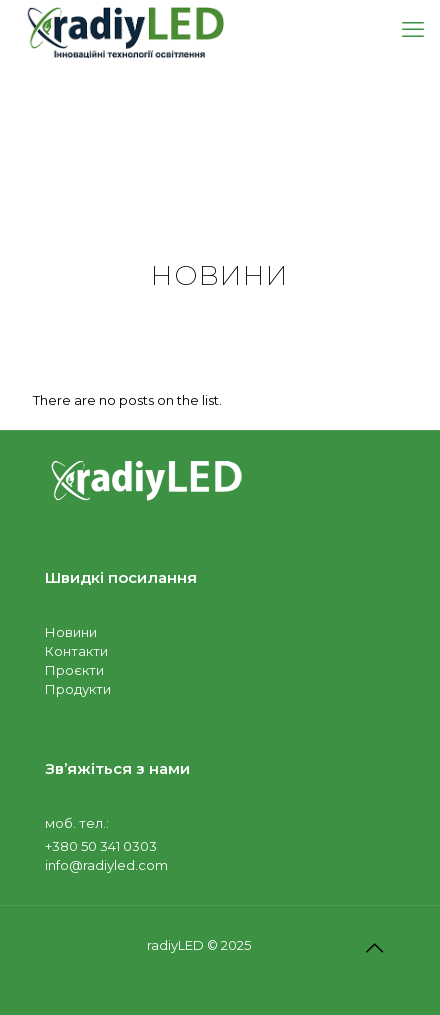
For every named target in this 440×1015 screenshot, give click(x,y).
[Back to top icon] (374, 948)
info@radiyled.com (106, 865)
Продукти (78, 689)
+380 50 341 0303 (101, 846)
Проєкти (74, 670)
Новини (71, 632)
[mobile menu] (413, 30)
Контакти (76, 651)
